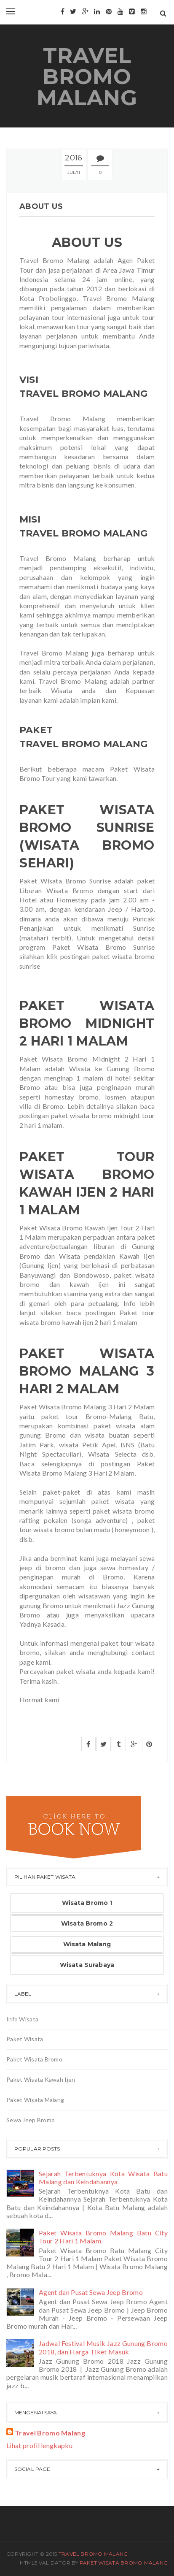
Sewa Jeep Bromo (30, 2120)
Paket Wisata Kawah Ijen (40, 2079)
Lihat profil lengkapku (39, 2445)
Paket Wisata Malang (35, 2099)
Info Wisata (22, 2019)
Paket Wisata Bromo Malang (124, 2563)
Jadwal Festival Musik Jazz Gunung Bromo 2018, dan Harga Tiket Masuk (103, 2347)
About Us (41, 206)
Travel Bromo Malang (87, 76)
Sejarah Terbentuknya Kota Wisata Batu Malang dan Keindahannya (103, 2178)
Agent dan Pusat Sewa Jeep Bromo (91, 2292)
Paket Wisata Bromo (34, 2059)
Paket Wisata (24, 2038)
